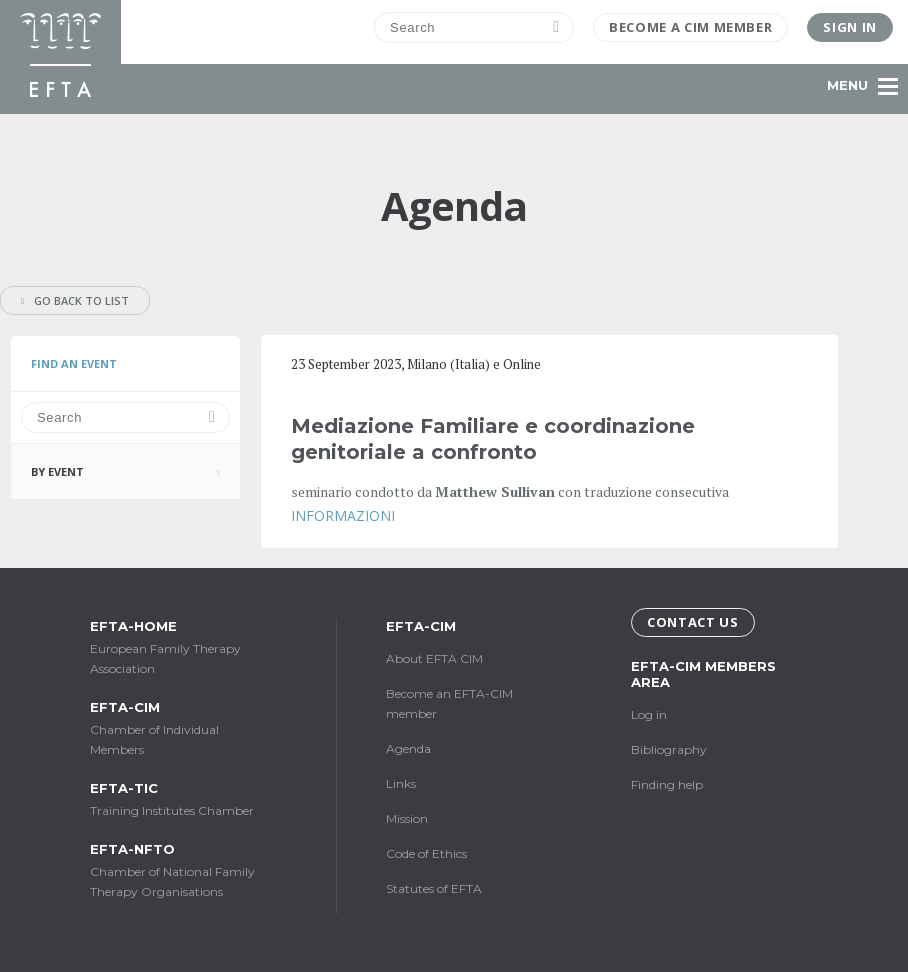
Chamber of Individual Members (180, 728)
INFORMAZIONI (343, 515)
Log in (649, 714)
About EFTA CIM (434, 658)
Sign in (850, 27)
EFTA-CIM (421, 626)
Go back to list (75, 300)
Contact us (693, 622)
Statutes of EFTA (434, 888)
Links (401, 783)
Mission (407, 818)
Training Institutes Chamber (180, 799)
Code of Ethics (426, 853)
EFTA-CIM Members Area (703, 674)
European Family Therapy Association (180, 647)
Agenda (408, 748)
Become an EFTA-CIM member (449, 703)
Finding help (667, 784)
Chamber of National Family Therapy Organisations (180, 870)
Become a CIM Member (690, 27)
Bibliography (669, 749)
